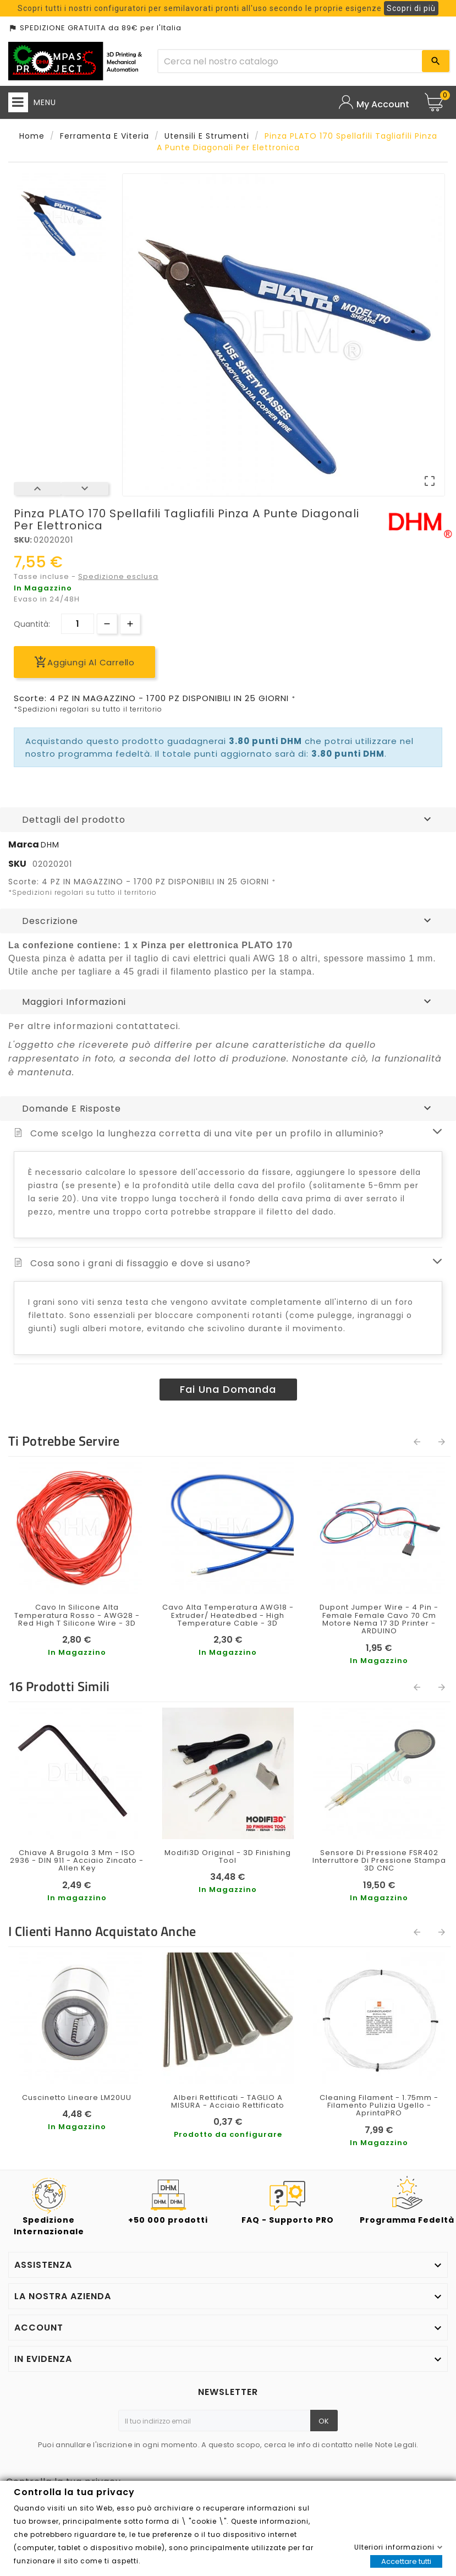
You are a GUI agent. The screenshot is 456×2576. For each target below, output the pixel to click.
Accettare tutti (406, 2561)
